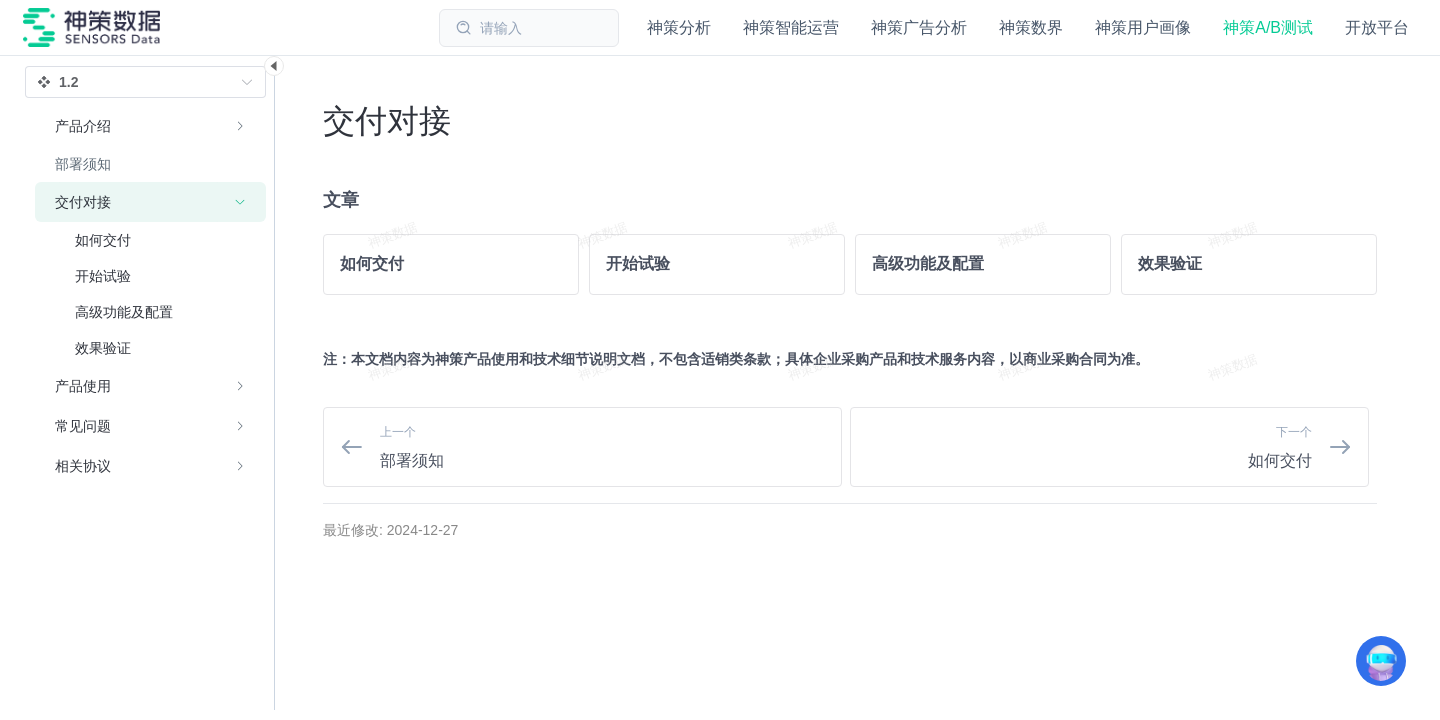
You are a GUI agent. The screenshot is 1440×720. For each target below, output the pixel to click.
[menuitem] (150, 126)
